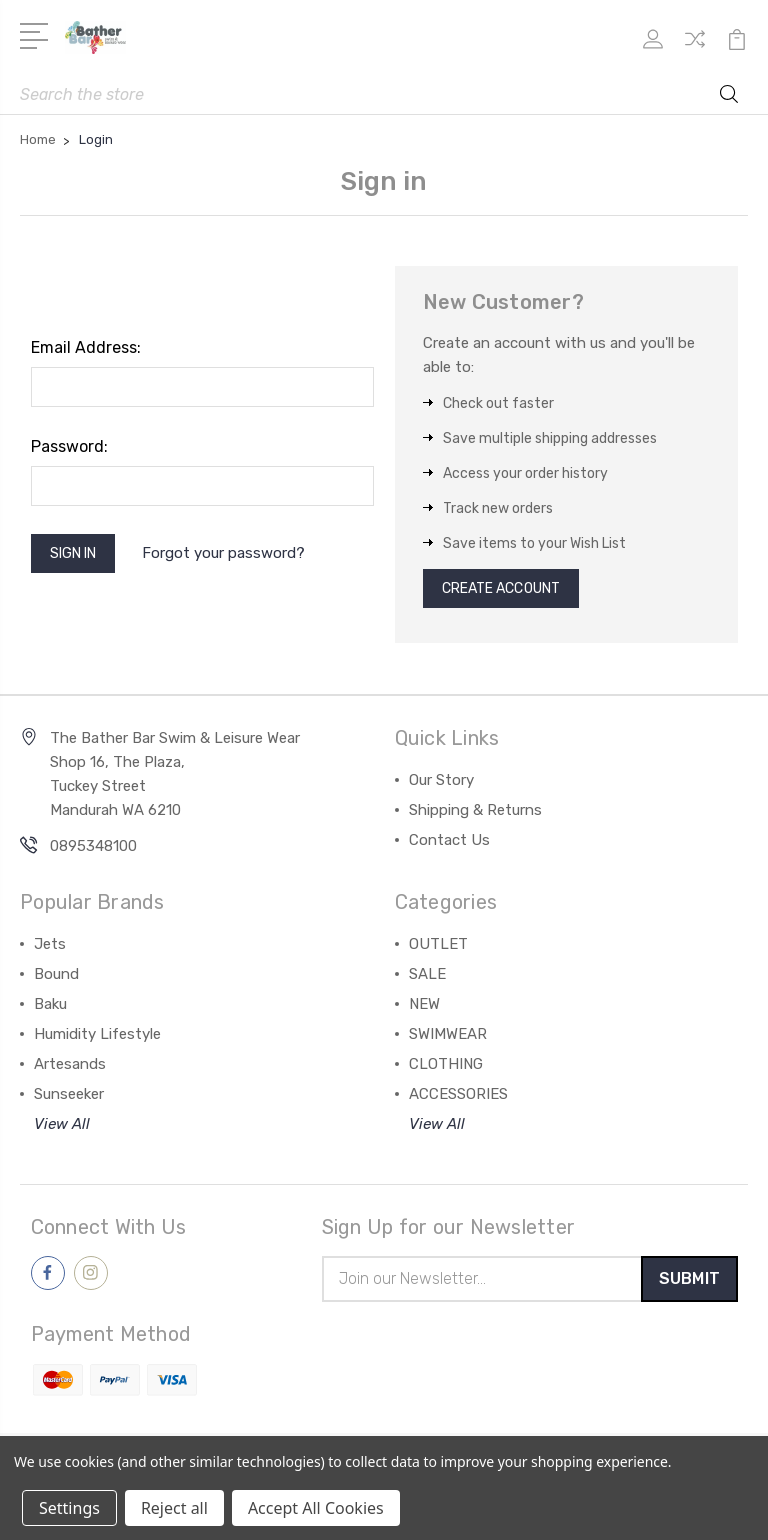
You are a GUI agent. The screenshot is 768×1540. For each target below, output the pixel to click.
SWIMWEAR (448, 1039)
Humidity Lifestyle (97, 1039)
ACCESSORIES (458, 1099)
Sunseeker (69, 1099)
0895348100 (93, 851)
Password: (69, 446)
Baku (50, 1009)
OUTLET (438, 949)
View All (62, 1129)
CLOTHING (446, 1069)
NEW (424, 1009)
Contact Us (449, 845)
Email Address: (86, 347)
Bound (56, 979)
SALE (427, 979)
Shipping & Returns (475, 815)
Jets (50, 949)
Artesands (70, 1069)
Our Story (441, 785)
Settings (69, 1508)
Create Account (510, 591)
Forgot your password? (236, 556)
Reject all (174, 1508)
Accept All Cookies (316, 1508)
